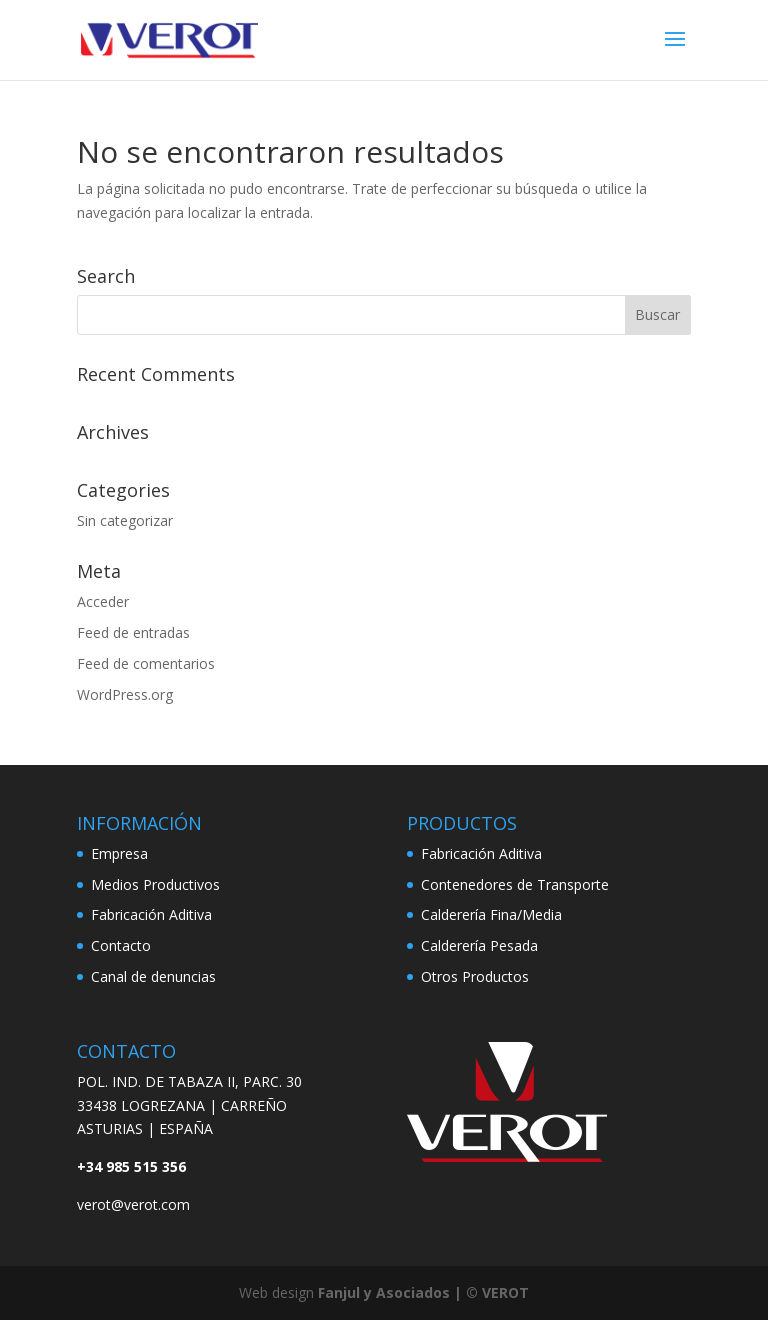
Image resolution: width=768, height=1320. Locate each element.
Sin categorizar (125, 520)
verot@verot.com (133, 1204)
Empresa (119, 853)
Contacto (121, 945)
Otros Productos (475, 976)
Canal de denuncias (153, 976)
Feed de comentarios (146, 663)
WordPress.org (125, 694)
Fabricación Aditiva (151, 914)
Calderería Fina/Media (491, 914)
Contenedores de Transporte (515, 884)
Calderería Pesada (479, 945)
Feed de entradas (133, 632)
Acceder (103, 601)
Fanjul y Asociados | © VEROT (423, 1292)
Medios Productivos (155, 884)
